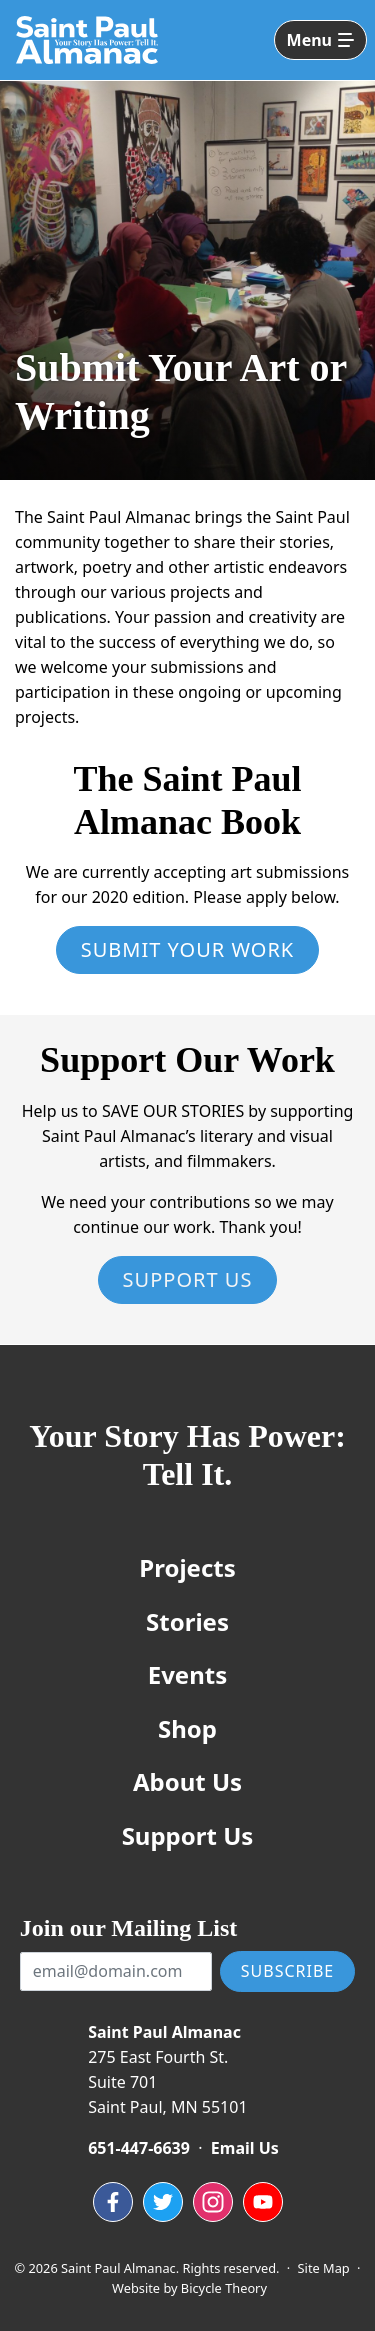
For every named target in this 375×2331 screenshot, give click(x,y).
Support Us (188, 1279)
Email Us (245, 2148)
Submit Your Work (187, 949)
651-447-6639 (139, 2148)
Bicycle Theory (224, 2288)
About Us (187, 1781)
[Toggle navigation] (320, 40)
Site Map (324, 2268)
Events (188, 1674)
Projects (187, 1567)
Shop (187, 1728)
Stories (187, 1621)
